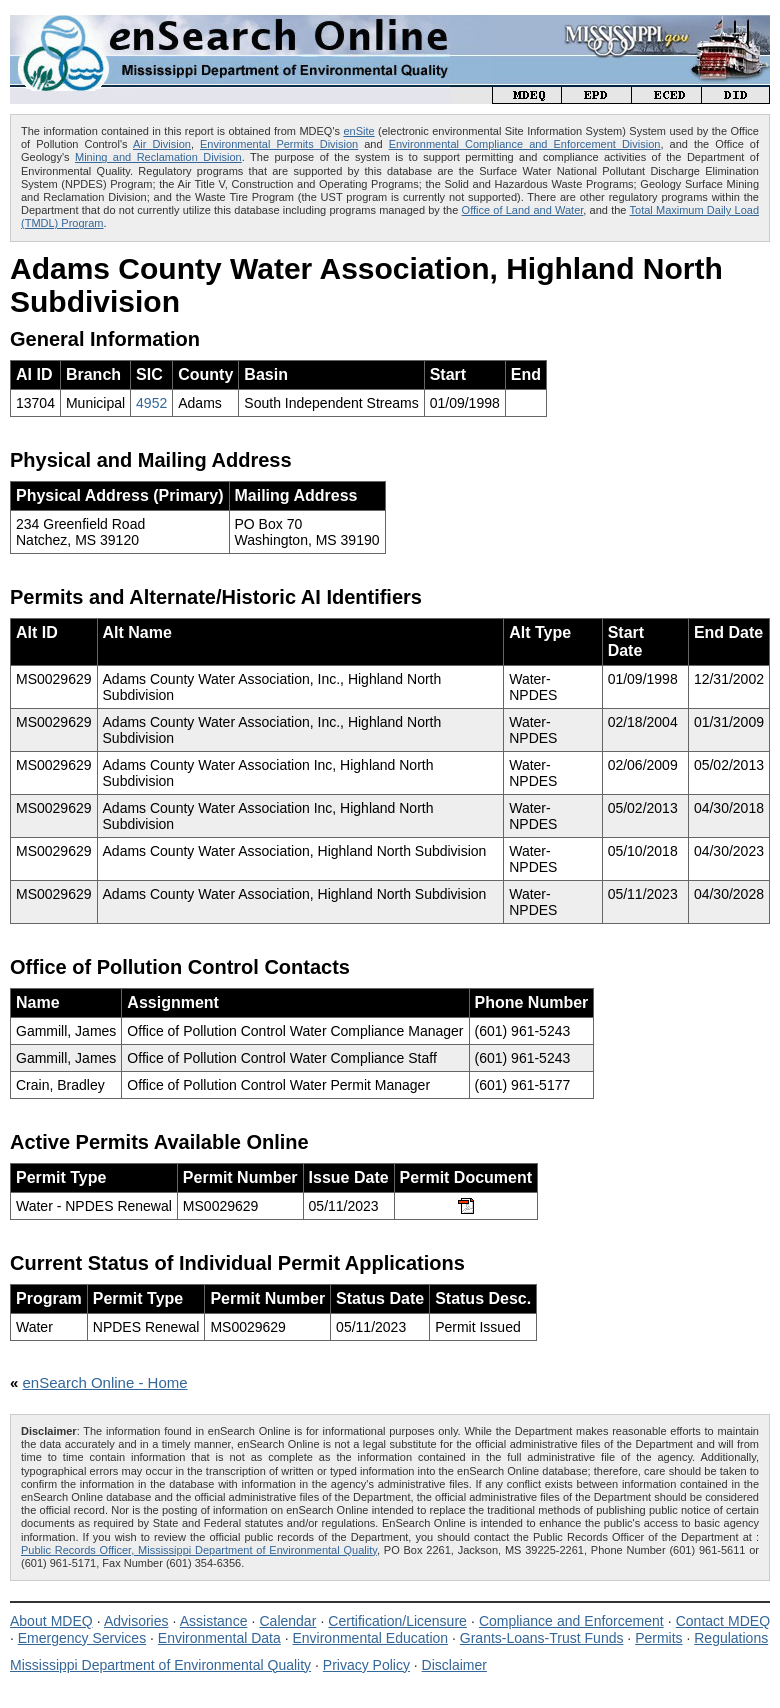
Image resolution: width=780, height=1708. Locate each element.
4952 (151, 403)
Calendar (287, 1621)
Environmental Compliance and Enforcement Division (525, 144)
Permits (658, 1638)
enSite (358, 131)
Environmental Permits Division (279, 144)
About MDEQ (51, 1621)
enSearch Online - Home (105, 1382)
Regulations (731, 1638)
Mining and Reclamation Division (158, 157)
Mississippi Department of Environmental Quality (160, 1665)
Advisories (136, 1621)
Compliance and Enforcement (571, 1621)
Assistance (214, 1621)
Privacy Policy (366, 1665)
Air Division (162, 144)
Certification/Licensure (397, 1621)
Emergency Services (82, 1638)
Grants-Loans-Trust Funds (542, 1638)
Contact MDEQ (723, 1621)
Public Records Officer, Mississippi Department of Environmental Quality (199, 1550)
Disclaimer (454, 1665)
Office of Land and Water (523, 210)
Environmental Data (219, 1638)
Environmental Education (370, 1638)
